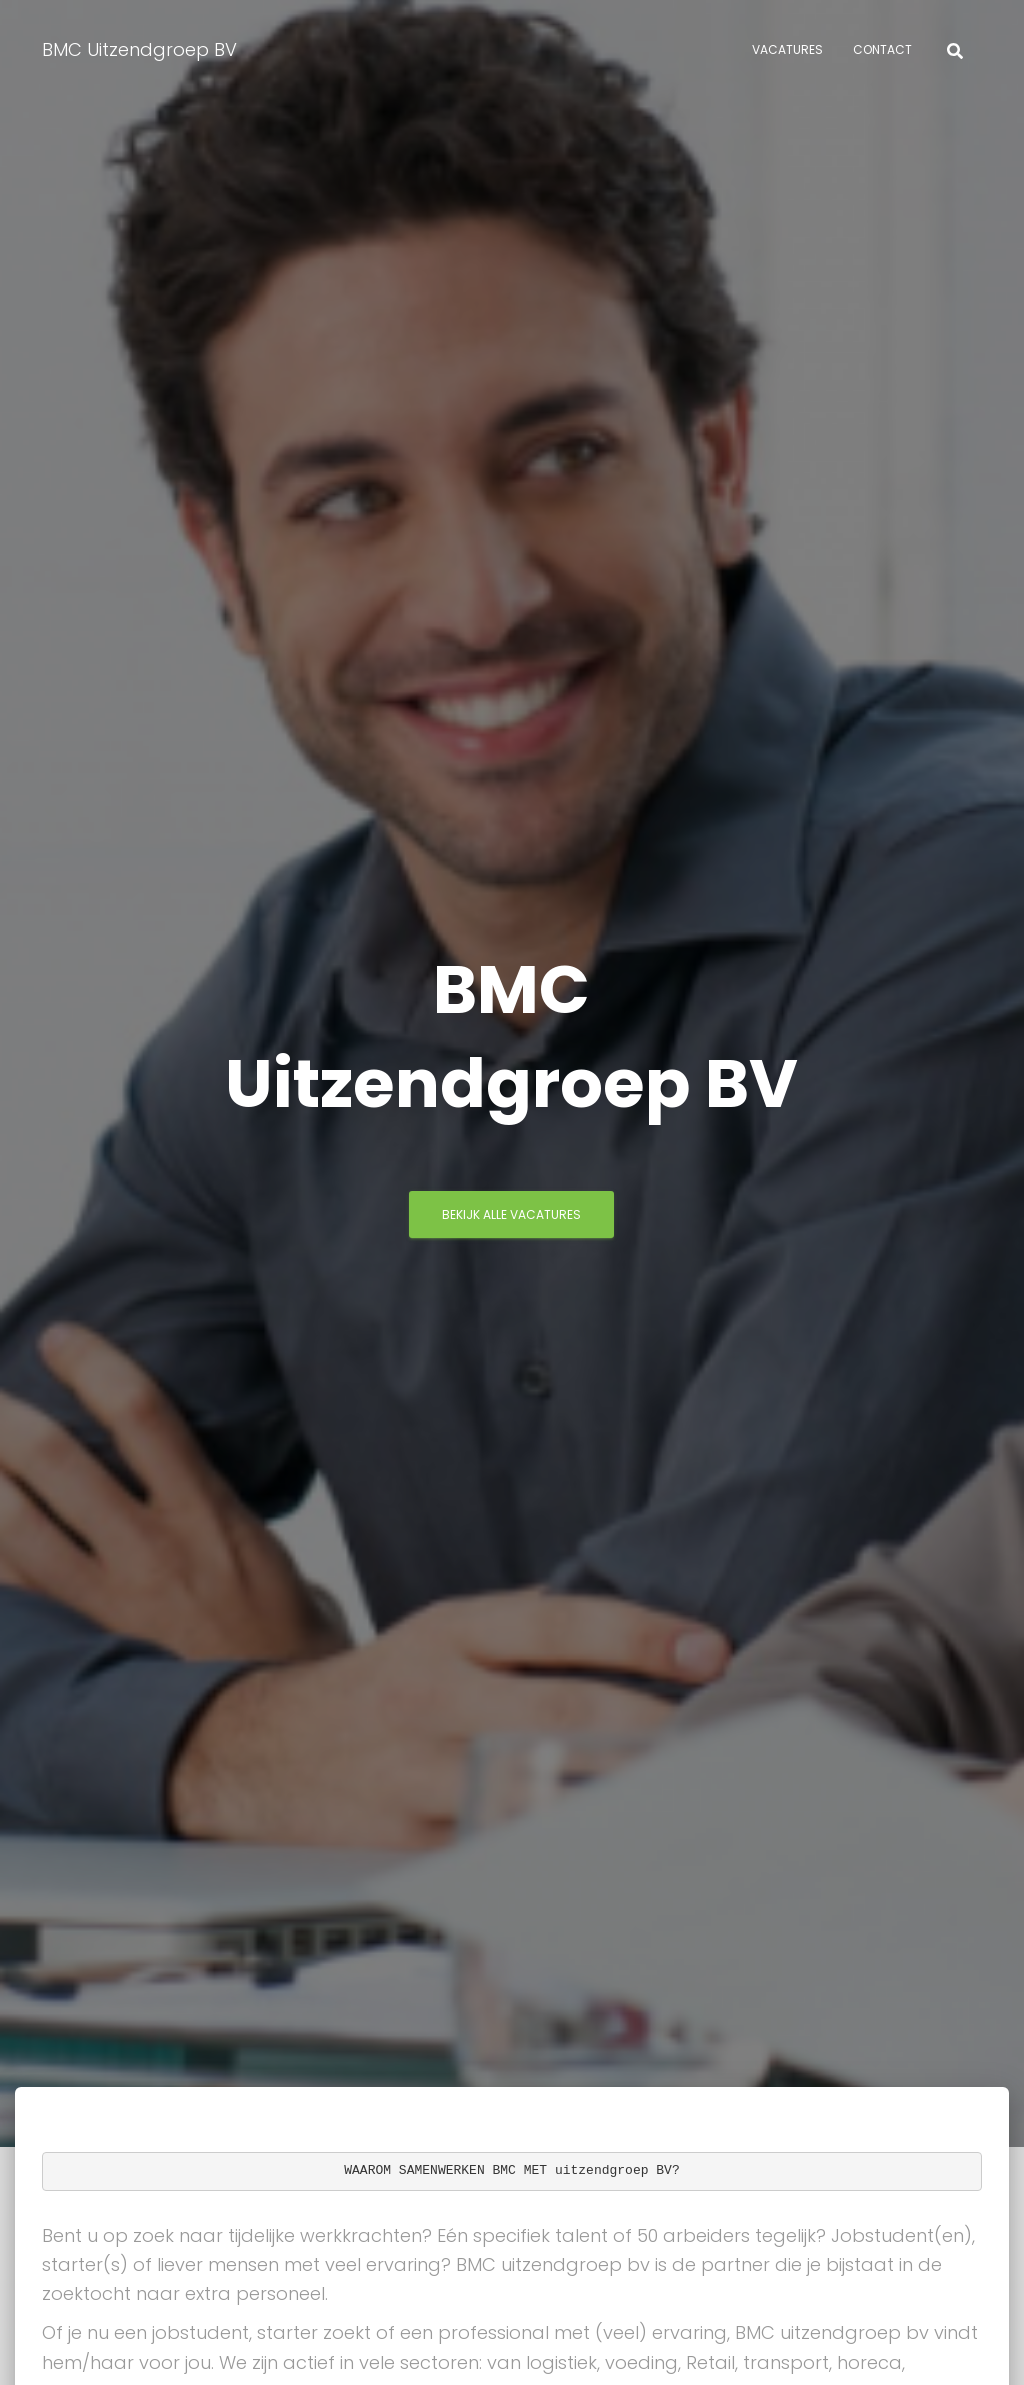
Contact (882, 49)
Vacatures (787, 49)
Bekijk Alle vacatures (511, 1214)
